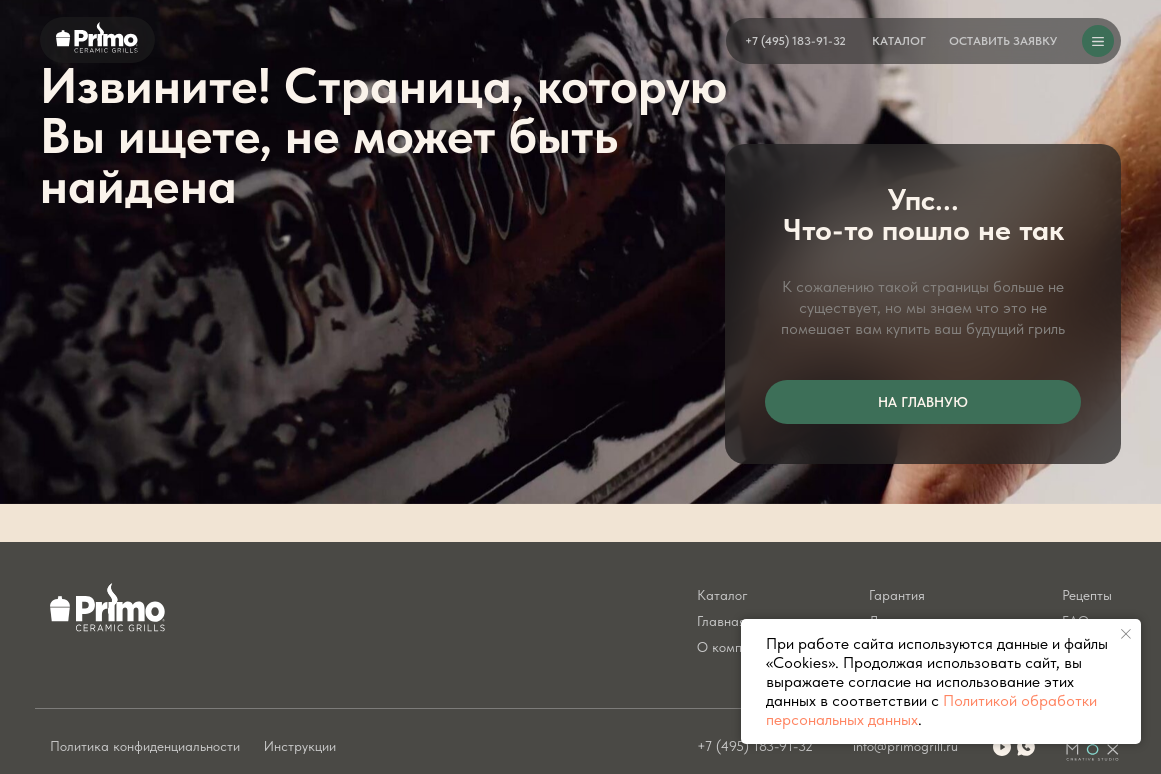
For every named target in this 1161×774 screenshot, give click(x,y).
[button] (1003, 41)
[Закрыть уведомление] (1126, 634)
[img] (1026, 747)
